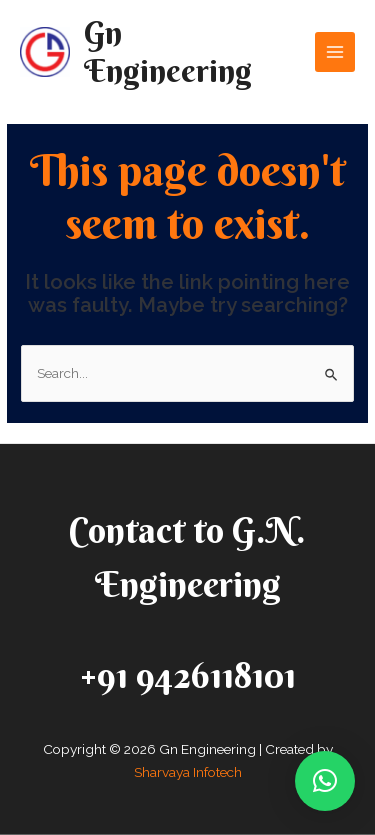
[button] (325, 781)
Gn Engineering (168, 51)
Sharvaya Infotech (188, 772)
